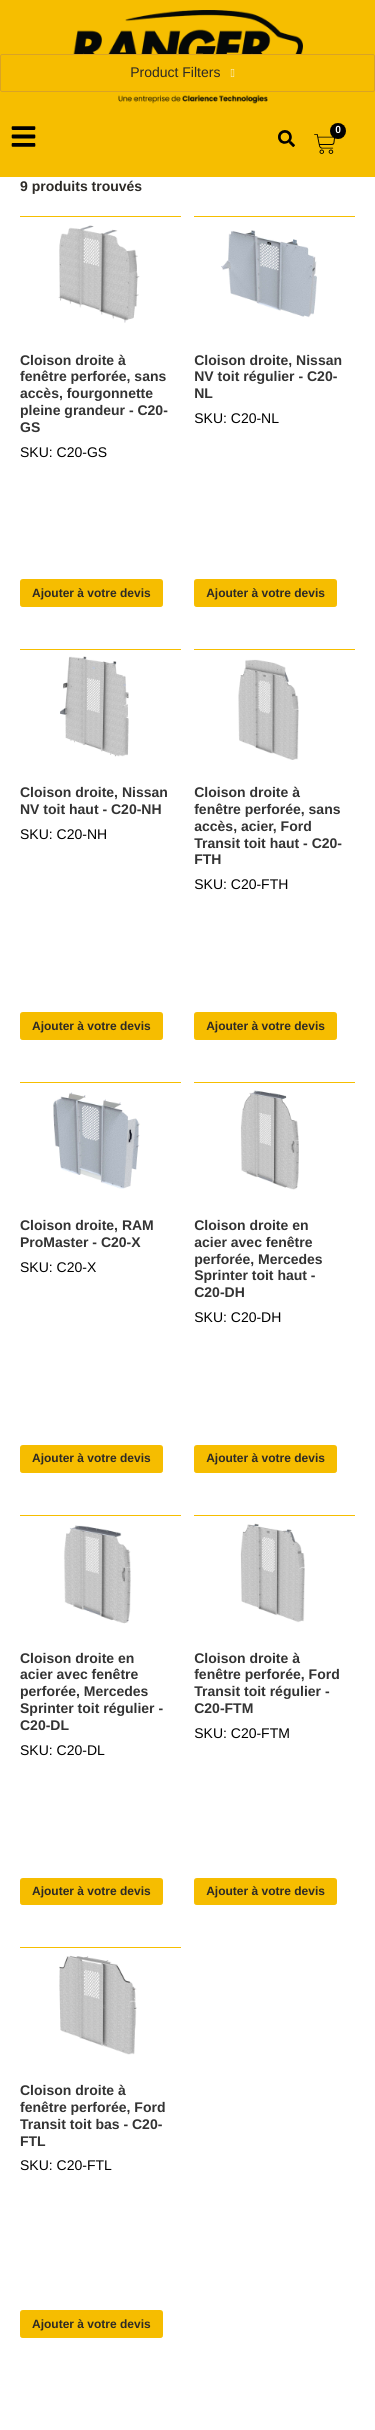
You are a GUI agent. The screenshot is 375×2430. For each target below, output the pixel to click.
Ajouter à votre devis (91, 593)
